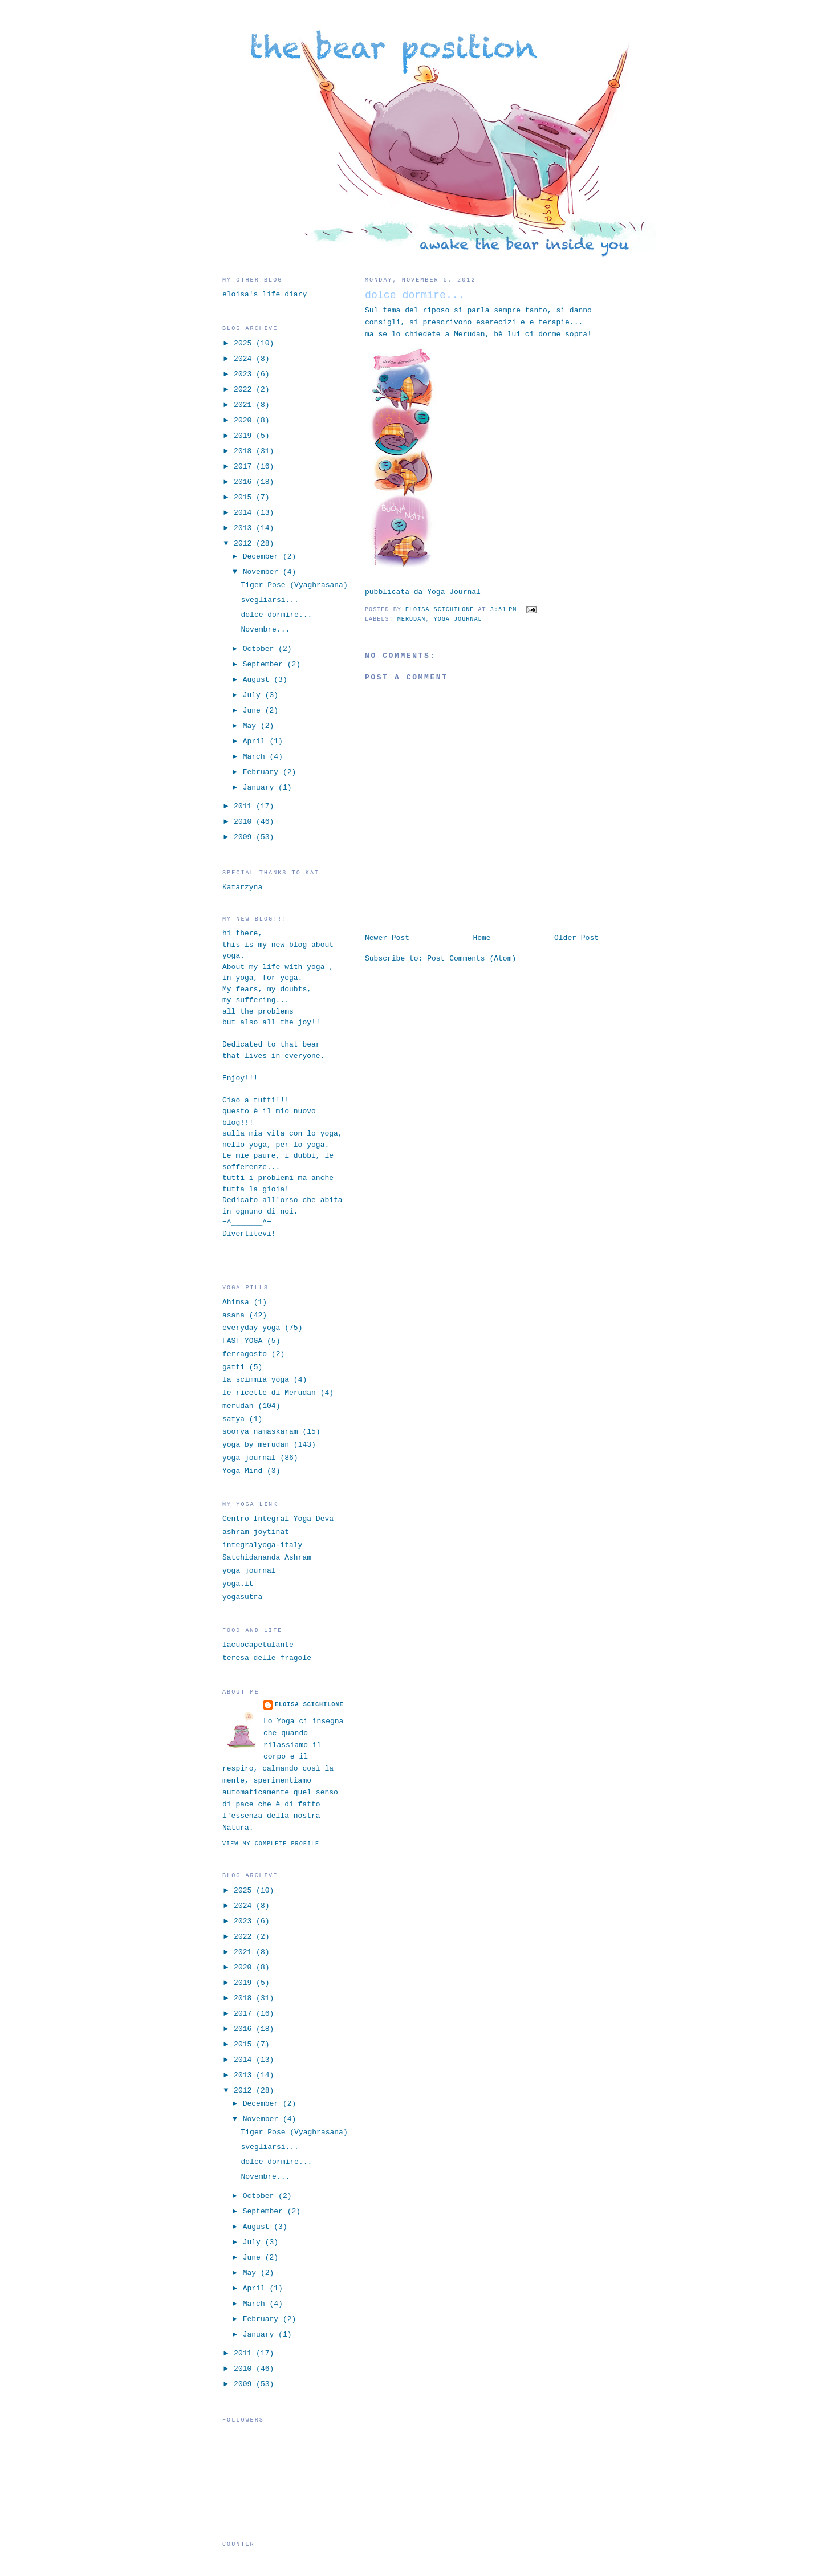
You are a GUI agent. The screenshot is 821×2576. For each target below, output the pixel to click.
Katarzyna (242, 887)
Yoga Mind (242, 1471)
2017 (245, 466)
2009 (245, 837)
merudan (411, 619)
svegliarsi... (269, 600)
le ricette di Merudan (269, 1393)
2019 (245, 436)
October (260, 649)
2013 (245, 528)
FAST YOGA (242, 1341)
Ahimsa (235, 1302)
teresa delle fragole (266, 1658)
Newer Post (387, 938)
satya (233, 1419)
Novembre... (265, 629)
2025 (245, 343)
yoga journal (458, 619)
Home (481, 938)
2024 (245, 359)
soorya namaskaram (260, 1431)
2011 (245, 806)
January (260, 787)
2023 (245, 374)
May (252, 726)
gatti (233, 1367)
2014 (245, 512)
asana (233, 1315)
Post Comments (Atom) (471, 958)
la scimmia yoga (255, 1380)
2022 (245, 389)
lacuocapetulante (258, 1645)
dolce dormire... (276, 615)
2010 (245, 821)
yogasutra (242, 1597)
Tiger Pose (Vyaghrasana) (294, 585)
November (263, 572)
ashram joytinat (255, 1532)
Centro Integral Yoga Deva (278, 1519)
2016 (245, 482)
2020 (245, 420)
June (254, 710)
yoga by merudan (255, 1444)
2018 (245, 451)
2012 (245, 543)
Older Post (576, 938)
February (263, 772)
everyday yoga (251, 1328)
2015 (245, 497)
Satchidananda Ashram (266, 1557)
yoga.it (238, 1584)
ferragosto (244, 1354)
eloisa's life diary (264, 294)
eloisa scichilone (309, 1705)
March (256, 756)
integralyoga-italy (262, 1545)
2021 (245, 405)
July (254, 695)
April (256, 741)
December (263, 556)
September (265, 664)
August (258, 679)
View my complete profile (270, 1844)
